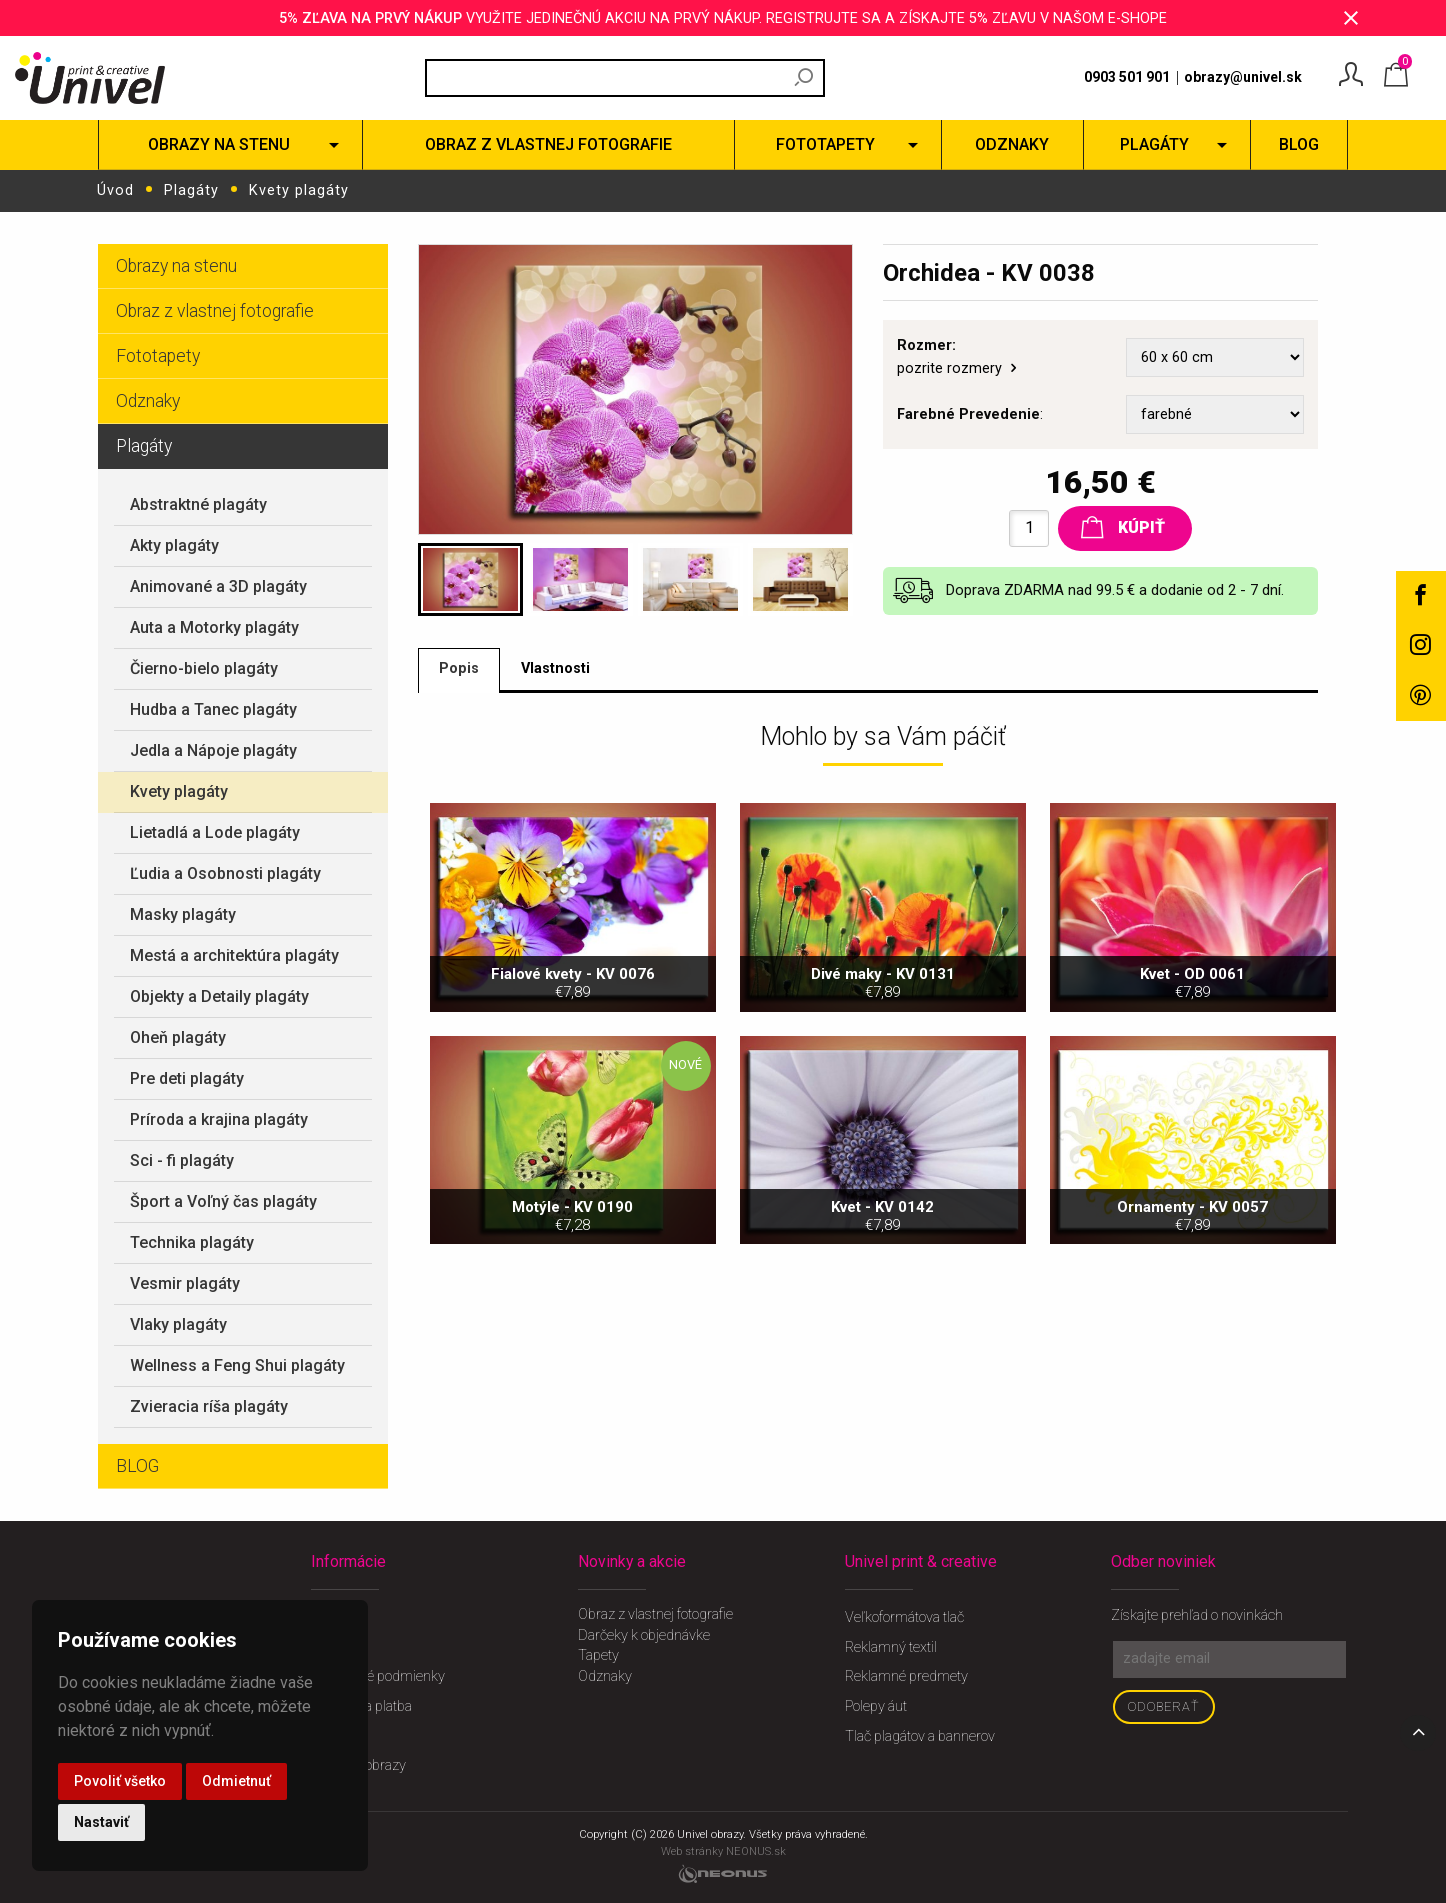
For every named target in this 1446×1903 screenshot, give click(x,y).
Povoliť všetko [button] (120, 1781)
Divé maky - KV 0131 (883, 1119)
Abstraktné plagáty (198, 503)
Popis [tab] (461, 669)
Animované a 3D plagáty (218, 585)
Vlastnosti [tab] (561, 669)
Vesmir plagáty (185, 1282)
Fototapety (158, 355)
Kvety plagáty (299, 189)
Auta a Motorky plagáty (214, 626)
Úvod (115, 189)
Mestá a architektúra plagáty (234, 954)
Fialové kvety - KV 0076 (573, 1119)
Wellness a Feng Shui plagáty (237, 1364)
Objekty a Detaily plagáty (219, 995)
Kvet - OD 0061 (1193, 1119)
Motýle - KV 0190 (573, 1352)
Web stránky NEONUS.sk (723, 1850)
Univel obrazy (710, 1833)
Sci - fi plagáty (182, 1159)
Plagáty (191, 189)
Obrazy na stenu (176, 265)
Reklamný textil (891, 1646)
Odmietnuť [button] (236, 1781)
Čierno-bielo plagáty (204, 667)
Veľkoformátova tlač (904, 1616)
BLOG (137, 1465)
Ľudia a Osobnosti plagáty (225, 872)
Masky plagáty (183, 913)
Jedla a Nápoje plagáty (213, 749)
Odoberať (1164, 1705)
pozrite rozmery (958, 368)
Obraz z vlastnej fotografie (215, 310)
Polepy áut (876, 1705)
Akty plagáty (174, 544)
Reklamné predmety (906, 1675)
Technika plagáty (192, 1241)
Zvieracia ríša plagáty (209, 1405)
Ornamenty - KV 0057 (1193, 1352)
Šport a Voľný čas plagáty (223, 1200)
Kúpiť (1123, 526)
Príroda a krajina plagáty (219, 1118)
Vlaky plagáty (178, 1323)
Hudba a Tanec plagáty (213, 708)
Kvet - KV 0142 (883, 1352)
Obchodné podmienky (378, 1675)
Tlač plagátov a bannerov (920, 1735)
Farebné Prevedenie (968, 413)
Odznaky (148, 400)
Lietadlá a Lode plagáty (215, 831)
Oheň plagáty (178, 1036)
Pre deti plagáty (187, 1077)
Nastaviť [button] (101, 1822)
